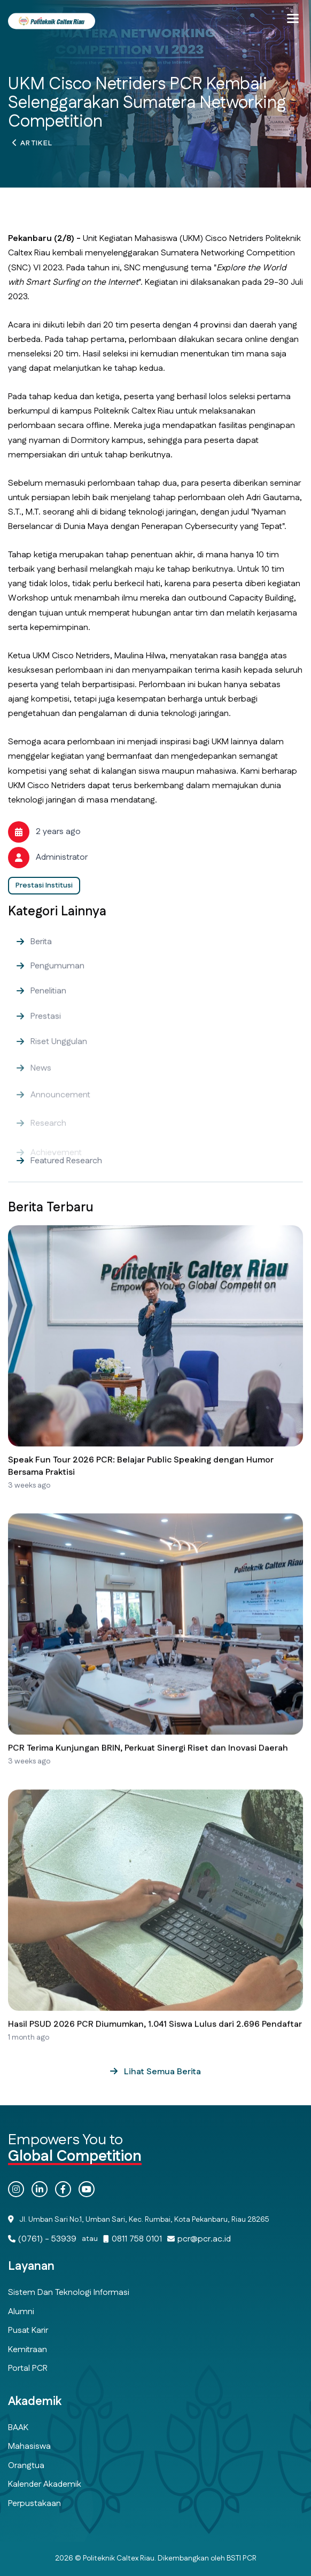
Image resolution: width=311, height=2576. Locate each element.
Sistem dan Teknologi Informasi (68, 2292)
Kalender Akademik (44, 2484)
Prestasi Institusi (44, 885)
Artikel (36, 146)
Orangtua (26, 2466)
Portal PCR (28, 2368)
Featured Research (66, 1180)
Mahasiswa (29, 2446)
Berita (41, 961)
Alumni (21, 2312)
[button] (293, 19)
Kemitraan (27, 2350)
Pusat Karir (28, 2330)
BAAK (18, 2428)
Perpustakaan (34, 2503)
